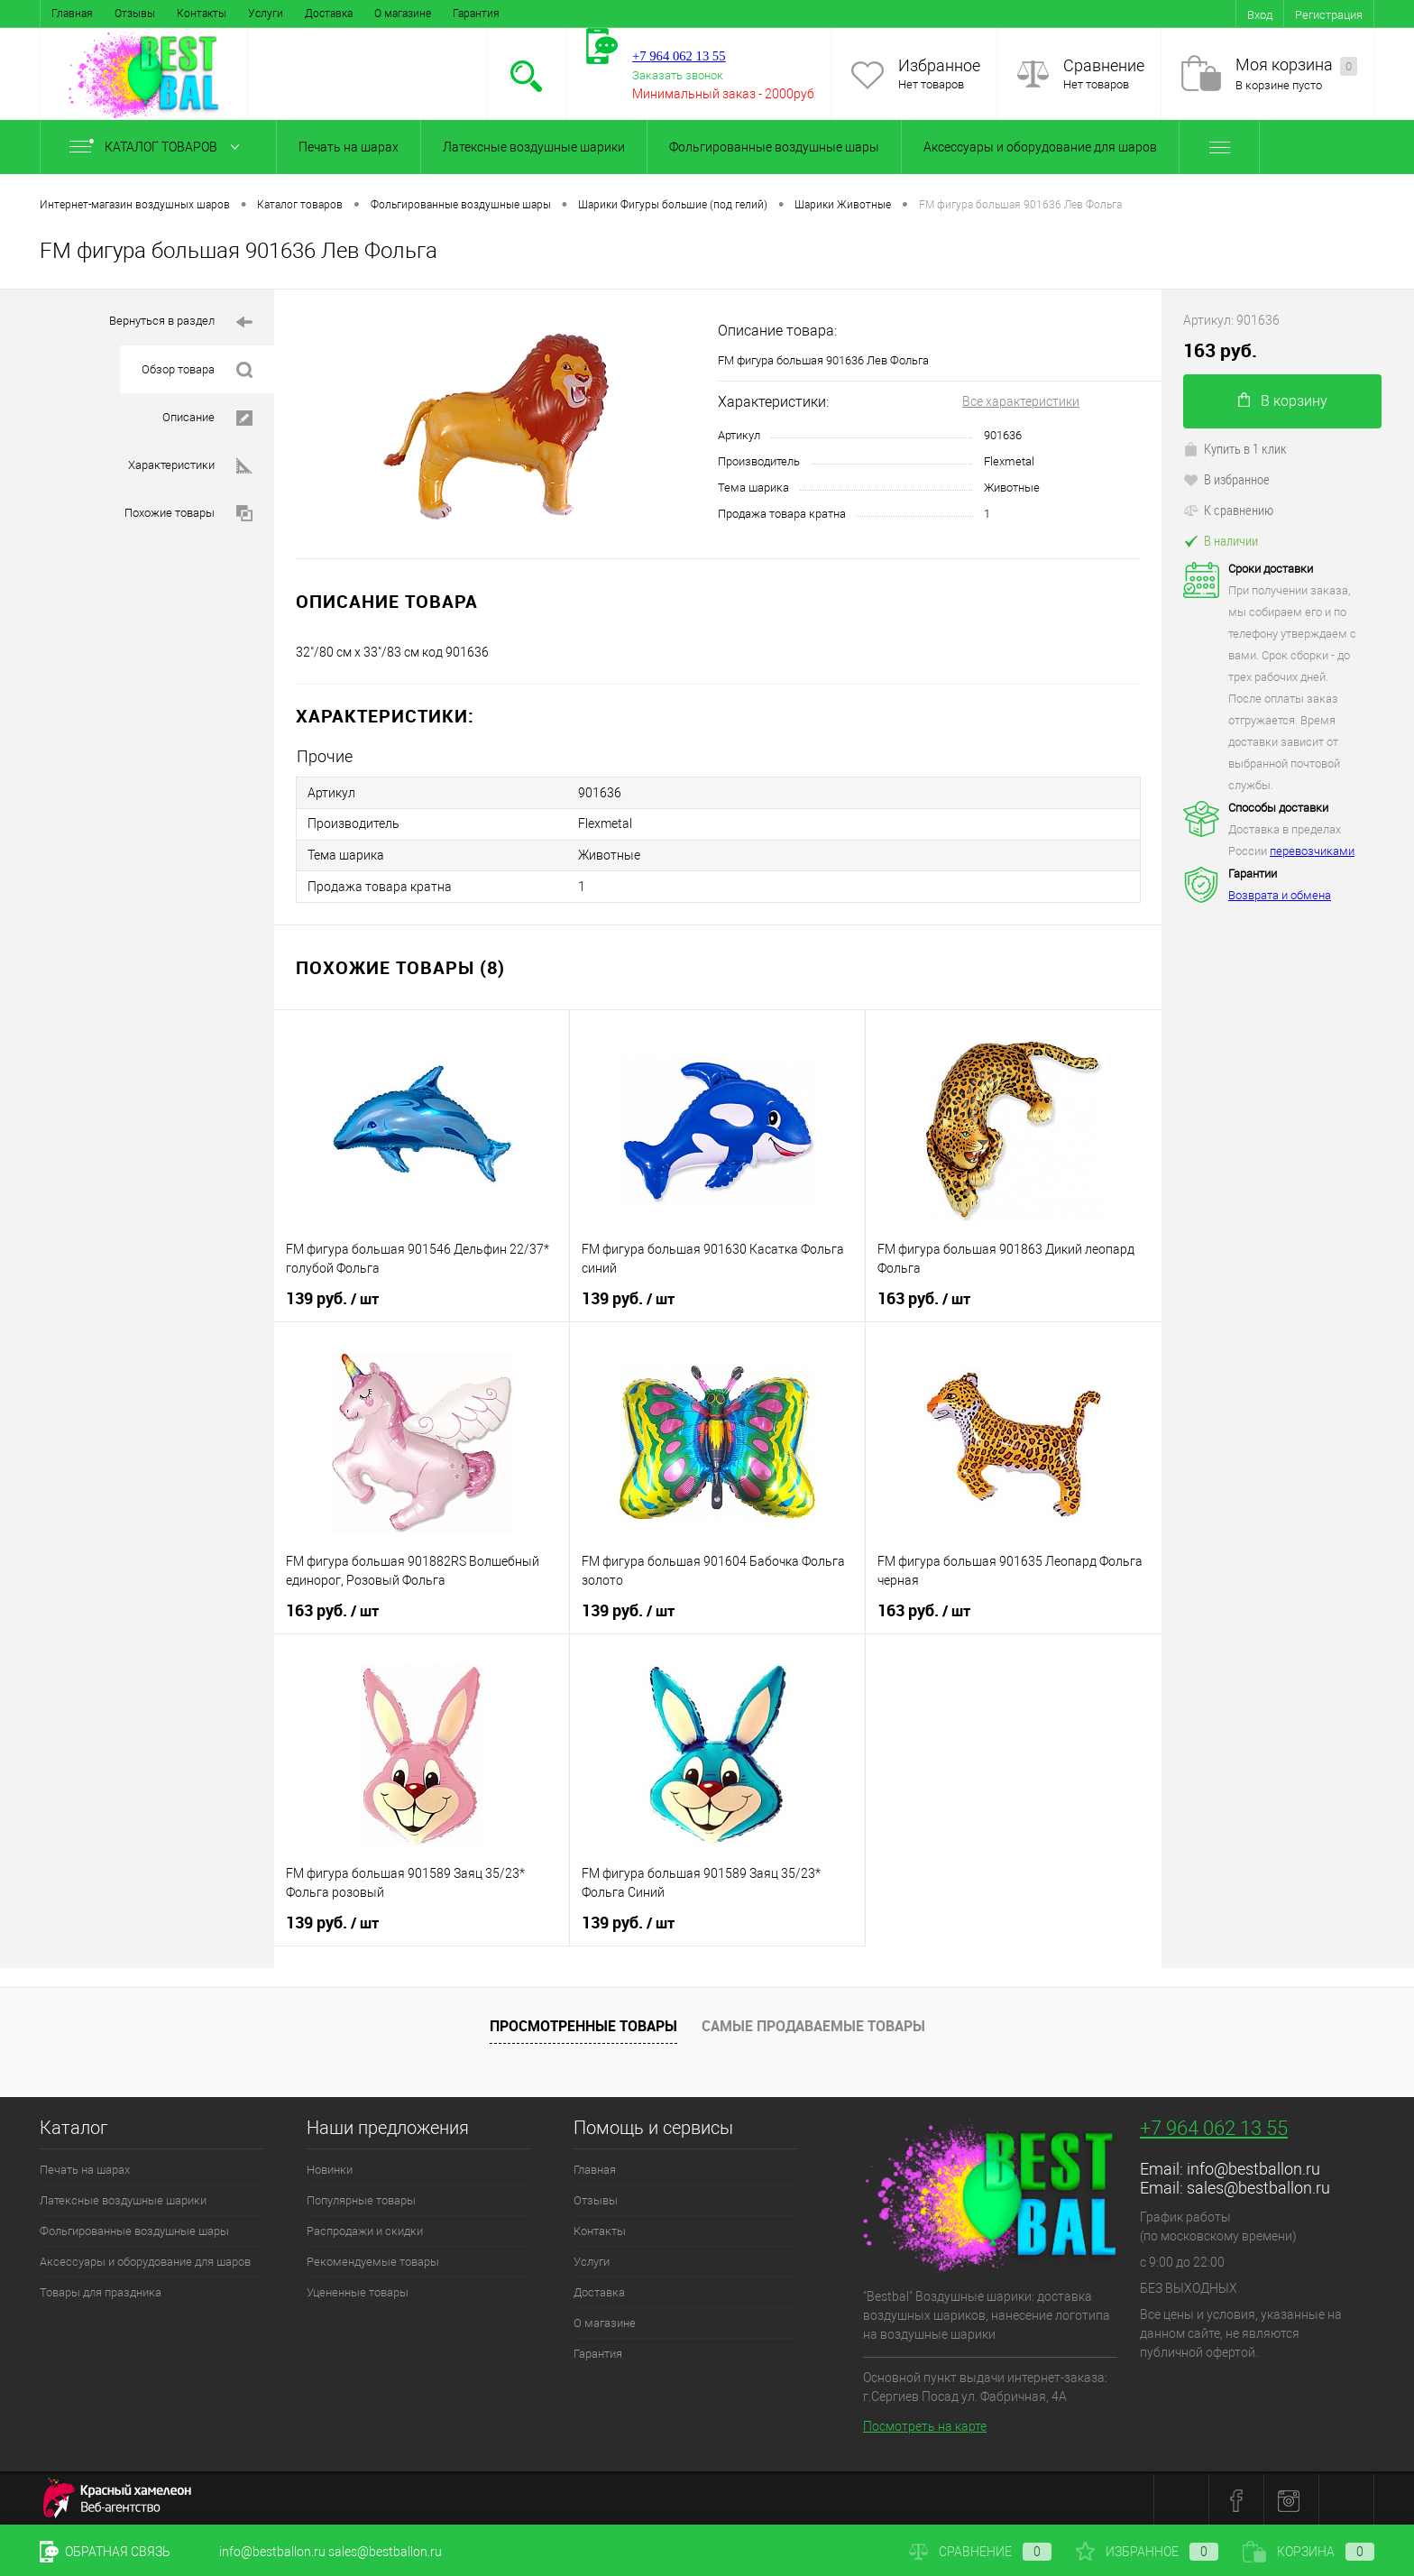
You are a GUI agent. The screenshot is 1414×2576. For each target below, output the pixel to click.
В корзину (1282, 400)
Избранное (939, 65)
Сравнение (1103, 65)
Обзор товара (197, 370)
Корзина (1308, 2551)
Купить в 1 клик (1235, 448)
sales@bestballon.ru (1258, 2185)
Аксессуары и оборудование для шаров (1040, 147)
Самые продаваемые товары (813, 2024)
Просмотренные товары (583, 2024)
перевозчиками (1312, 851)
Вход (1259, 15)
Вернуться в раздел (180, 322)
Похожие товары (188, 513)
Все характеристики (1020, 401)
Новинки (330, 2167)
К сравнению (1228, 510)
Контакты (201, 13)
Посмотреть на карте (925, 2424)
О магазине (402, 13)
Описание (207, 418)
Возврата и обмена (1279, 895)
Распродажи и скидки (365, 2228)
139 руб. (332, 1296)
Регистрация (1329, 15)
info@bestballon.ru (1253, 2166)
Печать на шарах (348, 147)
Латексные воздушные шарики (534, 147)
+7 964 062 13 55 (1214, 2125)
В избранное (1226, 479)
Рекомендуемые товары (373, 2259)
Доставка (329, 13)
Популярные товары (361, 2197)
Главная (72, 13)
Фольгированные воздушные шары (774, 147)
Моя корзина (1296, 65)
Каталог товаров (158, 147)
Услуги (265, 13)
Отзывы (135, 13)
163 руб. (923, 1296)
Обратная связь (105, 2551)
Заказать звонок (677, 75)
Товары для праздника (100, 2289)
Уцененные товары (358, 2289)
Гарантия (476, 13)
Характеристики (190, 465)
